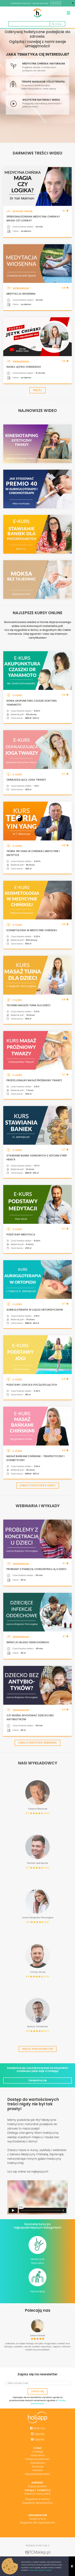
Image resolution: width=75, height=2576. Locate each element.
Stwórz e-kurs (37, 2519)
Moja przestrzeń (37, 2486)
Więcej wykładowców (37, 2049)
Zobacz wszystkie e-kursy (37, 1485)
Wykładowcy (37, 2463)
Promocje (37, 2466)
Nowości (37, 2470)
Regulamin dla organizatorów (37, 2522)
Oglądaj (37, 2434)
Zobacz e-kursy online (37, 2493)
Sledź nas (37, 2428)
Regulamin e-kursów (37, 2499)
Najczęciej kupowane (37, 2474)
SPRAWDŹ (55, 3)
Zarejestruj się (37, 2080)
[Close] (73, 3)
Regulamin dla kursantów (38, 2503)
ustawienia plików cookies (40, 2570)
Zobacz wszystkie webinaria (37, 1742)
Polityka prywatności (37, 2459)
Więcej (37, 390)
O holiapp (37, 2451)
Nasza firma (38, 2455)
